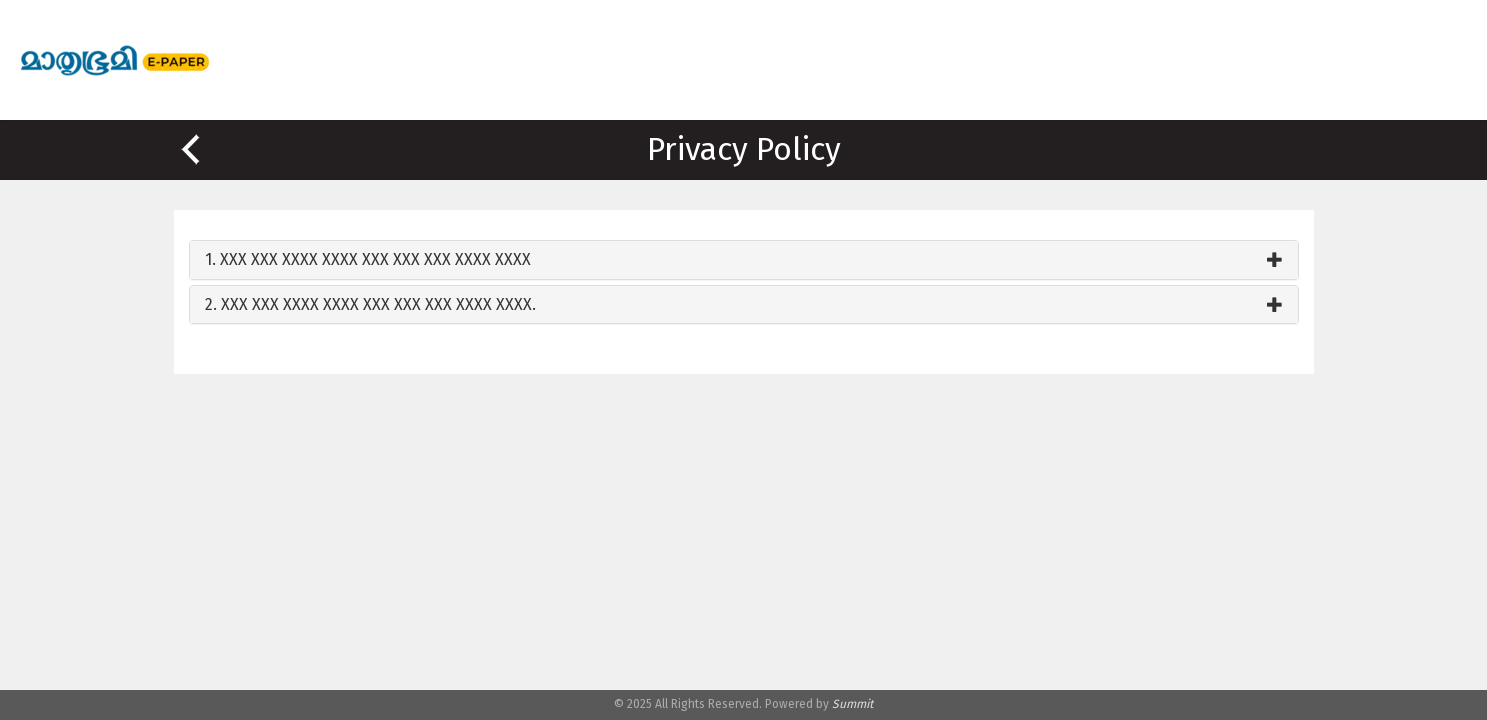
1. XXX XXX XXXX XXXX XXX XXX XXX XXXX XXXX (368, 259)
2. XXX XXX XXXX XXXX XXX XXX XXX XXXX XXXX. (370, 304)
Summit (852, 704)
